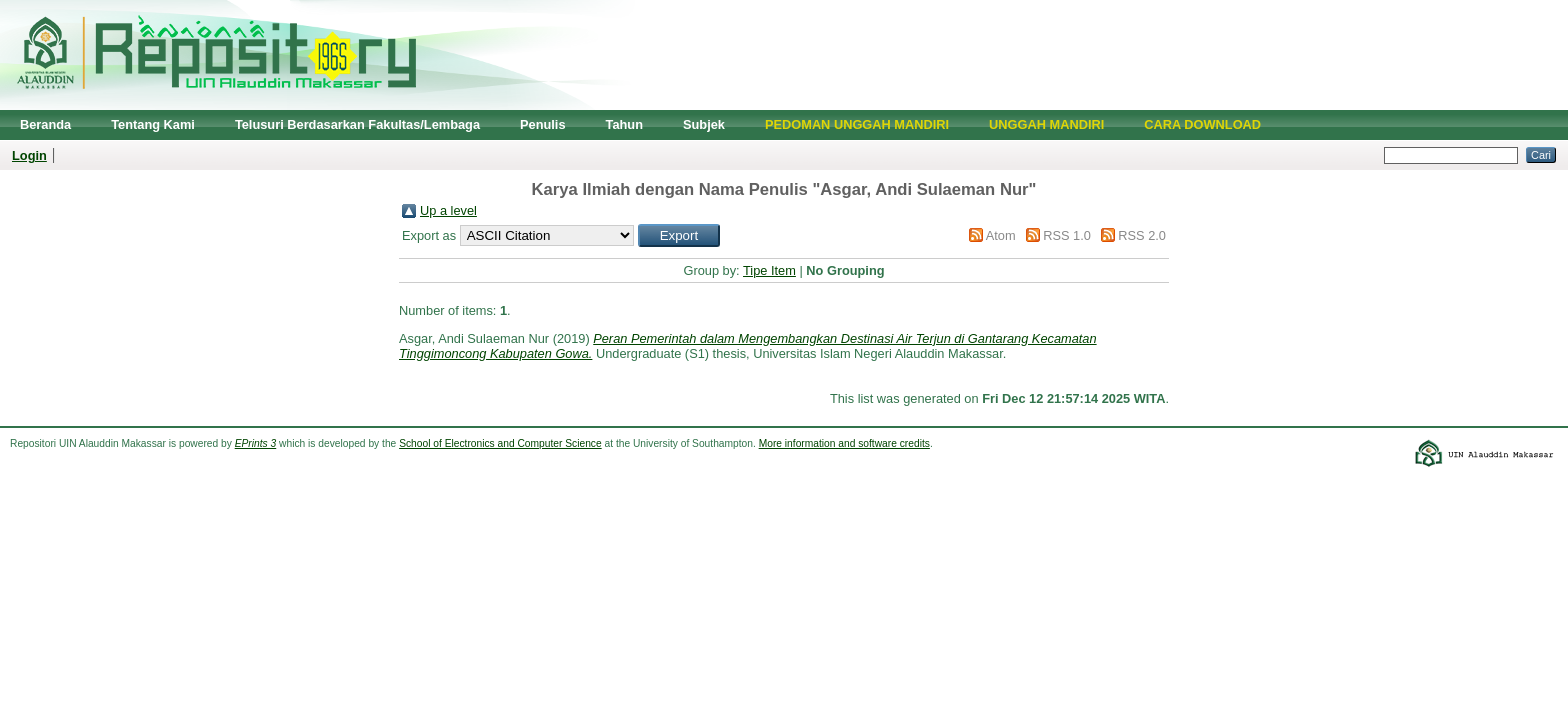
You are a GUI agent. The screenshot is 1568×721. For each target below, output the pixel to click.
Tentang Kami (153, 124)
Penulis (543, 124)
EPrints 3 (256, 443)
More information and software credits (844, 443)
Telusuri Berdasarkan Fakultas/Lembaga (357, 124)
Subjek (704, 124)
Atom (1001, 235)
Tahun (624, 124)
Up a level (448, 210)
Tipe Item (769, 270)
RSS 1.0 (1067, 235)
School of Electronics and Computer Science (500, 443)
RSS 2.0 (1142, 235)
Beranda (45, 124)
